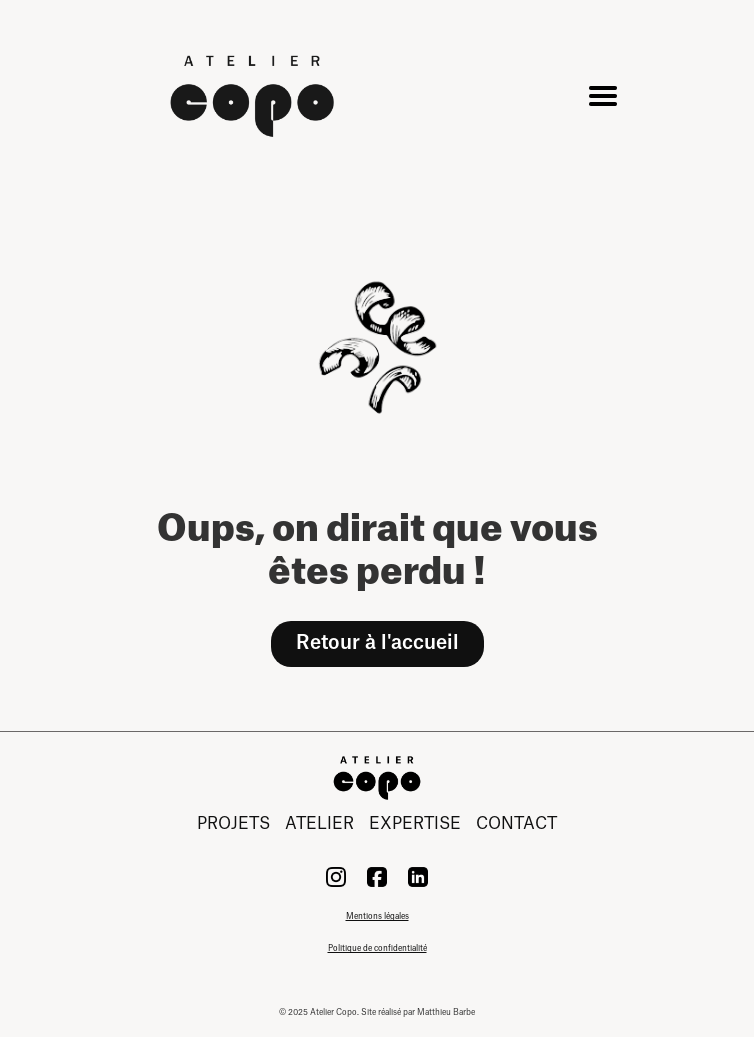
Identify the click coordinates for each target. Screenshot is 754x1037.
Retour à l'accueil (377, 643)
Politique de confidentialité (377, 949)
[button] (599, 96)
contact (516, 824)
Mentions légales (377, 917)
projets (233, 824)
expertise (415, 824)
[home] (255, 95)
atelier (319, 824)
